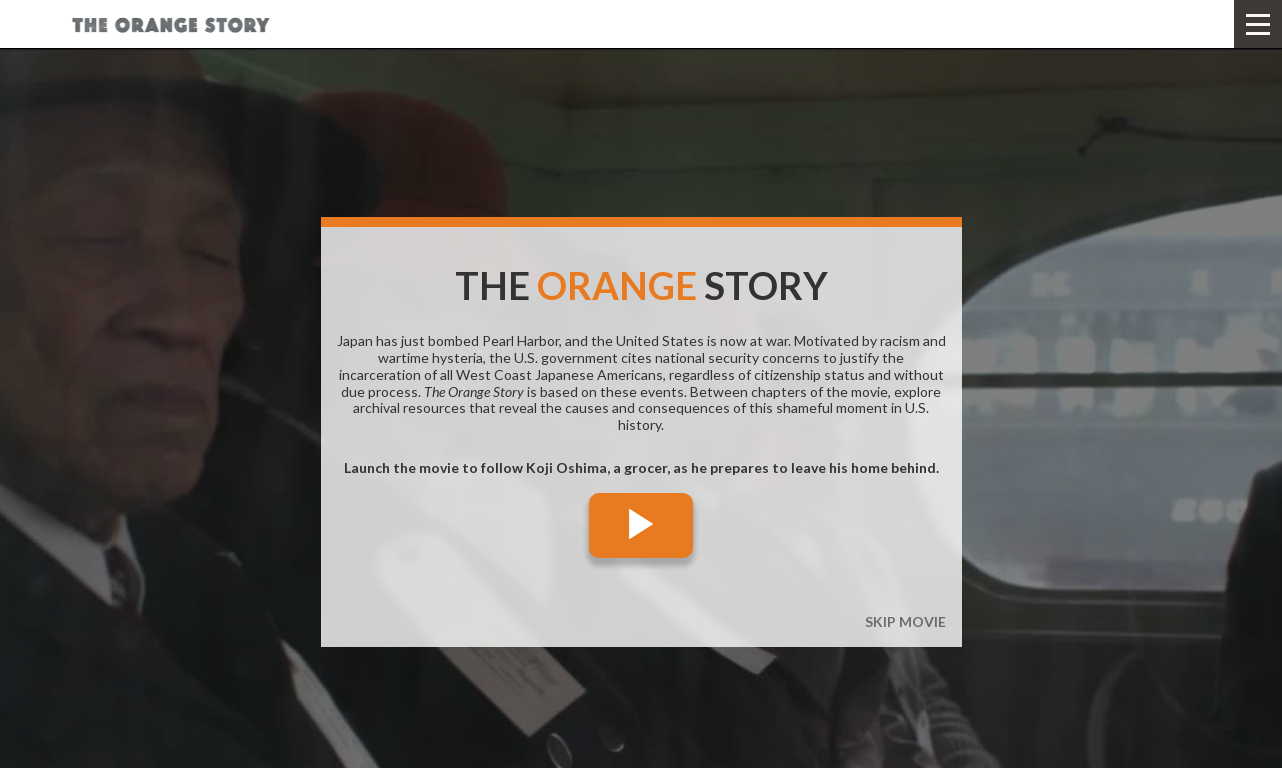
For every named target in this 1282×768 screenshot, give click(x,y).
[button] (1258, 24)
